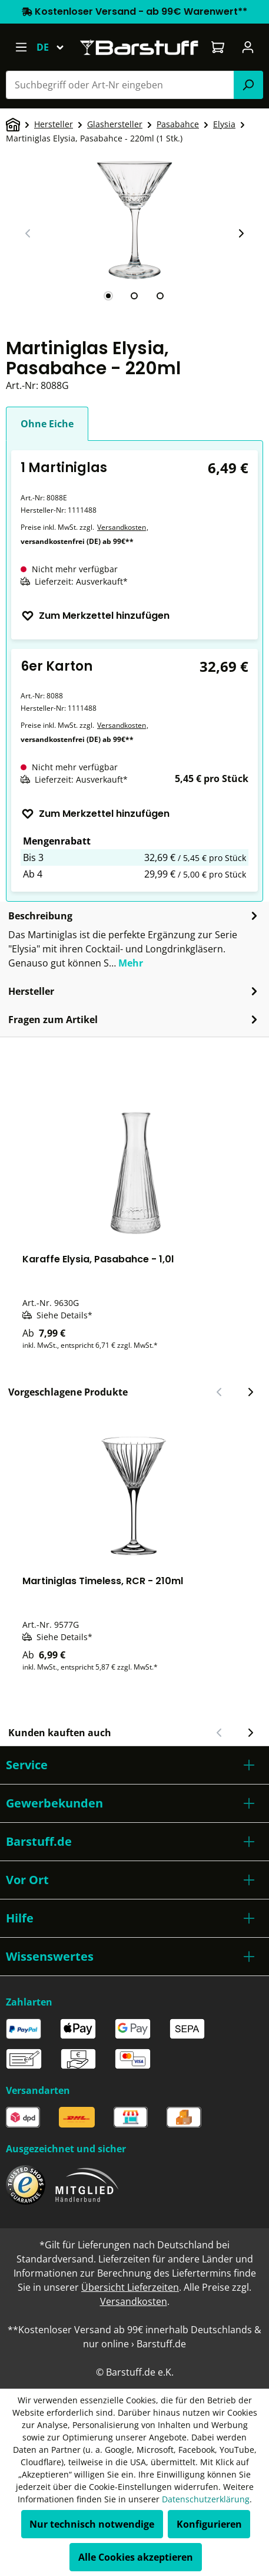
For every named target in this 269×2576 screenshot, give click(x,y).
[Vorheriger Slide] (28, 233)
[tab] (108, 296)
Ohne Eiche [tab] (47, 423)
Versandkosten (121, 527)
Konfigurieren (209, 2524)
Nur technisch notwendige (91, 2524)
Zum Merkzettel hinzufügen (95, 615)
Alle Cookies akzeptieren (135, 2557)
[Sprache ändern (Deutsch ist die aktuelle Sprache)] (55, 47)
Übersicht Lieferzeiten (130, 2287)
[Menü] (21, 47)
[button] (134, 1765)
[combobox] (120, 85)
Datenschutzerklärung (206, 2499)
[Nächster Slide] (241, 233)
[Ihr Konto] (248, 47)
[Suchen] (248, 85)
